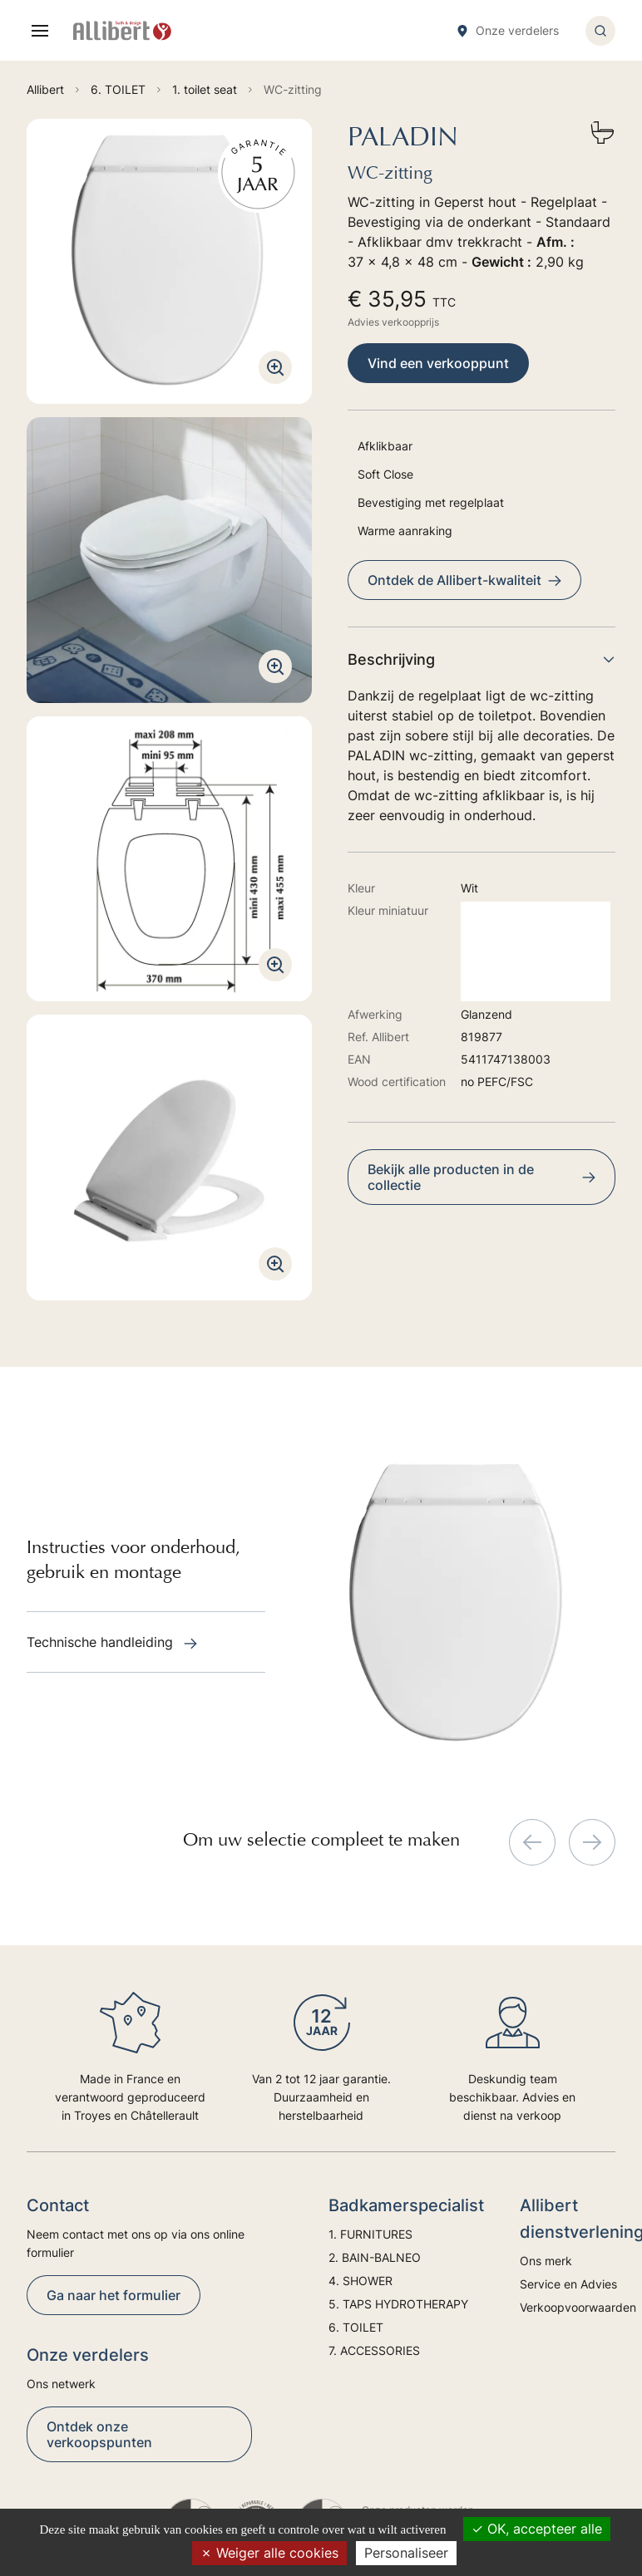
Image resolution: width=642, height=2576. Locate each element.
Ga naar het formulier (113, 2295)
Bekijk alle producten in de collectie (481, 1177)
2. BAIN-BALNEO (374, 2257)
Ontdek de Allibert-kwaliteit (464, 580)
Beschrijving (481, 659)
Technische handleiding (112, 1642)
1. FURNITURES (370, 2234)
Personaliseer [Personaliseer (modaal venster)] (406, 2552)
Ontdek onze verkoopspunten (99, 2434)
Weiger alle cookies (269, 2552)
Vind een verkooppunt (438, 363)
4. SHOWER (360, 2281)
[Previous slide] (532, 1842)
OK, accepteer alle (537, 2528)
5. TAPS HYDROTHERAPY (398, 2304)
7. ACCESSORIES (374, 2350)
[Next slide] (592, 1842)
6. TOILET (355, 2327)
